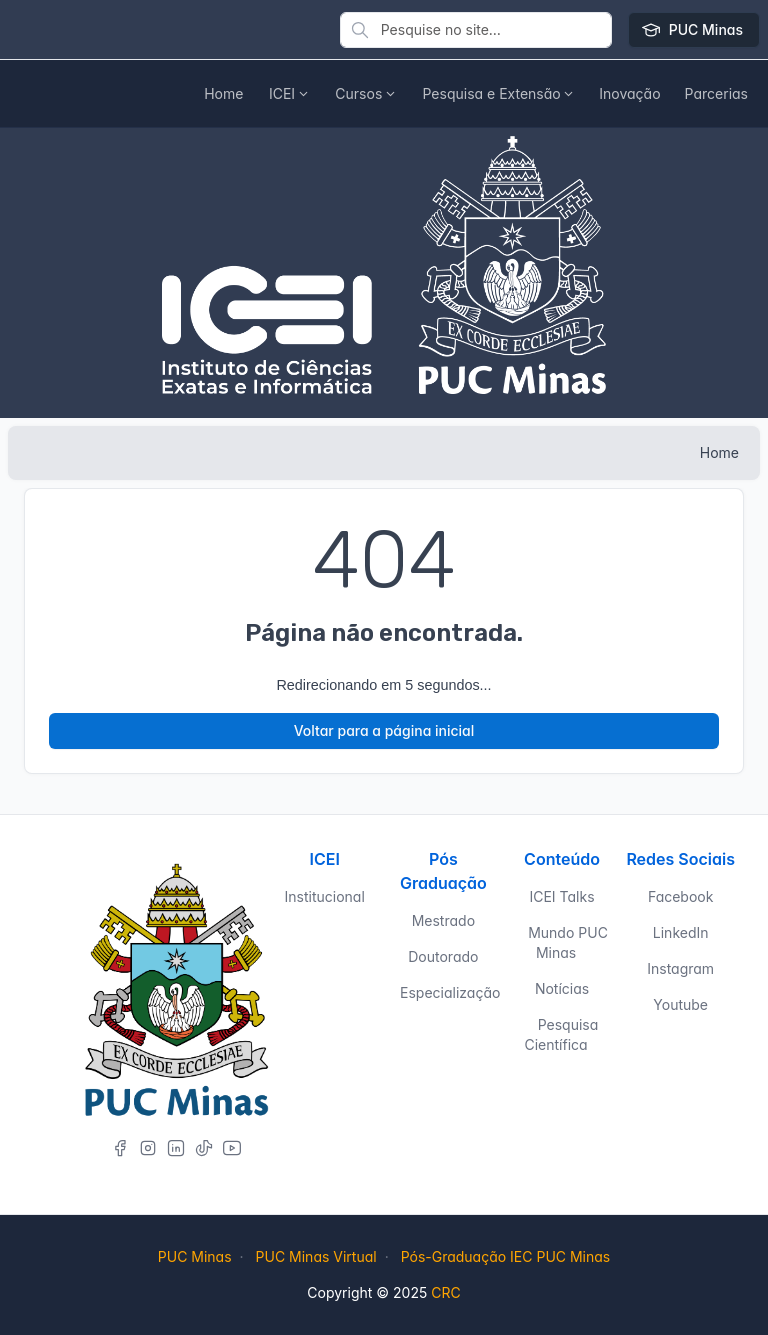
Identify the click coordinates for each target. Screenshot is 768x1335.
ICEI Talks (561, 896)
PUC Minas (694, 30)
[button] (629, 94)
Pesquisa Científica (561, 1034)
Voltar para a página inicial (384, 730)
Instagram (680, 968)
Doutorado (443, 956)
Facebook (681, 896)
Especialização (450, 992)
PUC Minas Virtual (316, 1256)
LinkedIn (681, 932)
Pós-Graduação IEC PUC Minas (506, 1256)
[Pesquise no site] (476, 30)
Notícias (562, 988)
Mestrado (443, 920)
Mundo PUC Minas (568, 942)
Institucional (325, 896)
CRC (445, 1292)
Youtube (680, 1004)
